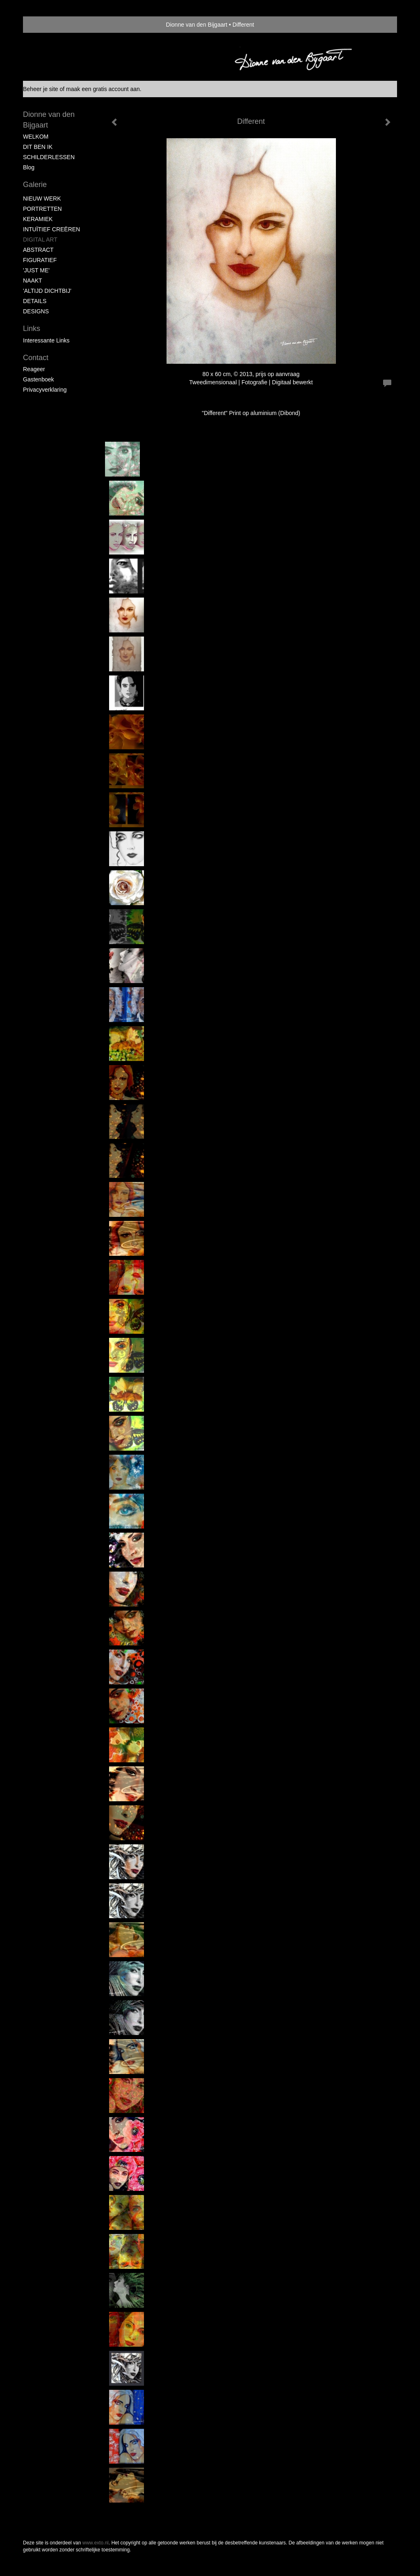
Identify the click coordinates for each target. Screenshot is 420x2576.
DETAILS (34, 301)
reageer (34, 369)
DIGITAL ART (40, 239)
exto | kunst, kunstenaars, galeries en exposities (46, 24)
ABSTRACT (38, 249)
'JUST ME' (36, 270)
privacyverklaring (45, 389)
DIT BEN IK (37, 147)
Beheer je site (40, 89)
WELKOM (35, 136)
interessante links (46, 340)
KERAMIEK (37, 219)
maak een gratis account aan (103, 89)
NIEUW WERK (42, 198)
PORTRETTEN (42, 208)
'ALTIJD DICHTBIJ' (47, 290)
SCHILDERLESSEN (49, 157)
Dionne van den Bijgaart (196, 24)
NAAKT (32, 280)
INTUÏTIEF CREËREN (51, 229)
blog (28, 167)
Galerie (35, 184)
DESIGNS (36, 311)
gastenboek (38, 379)
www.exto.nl (95, 2543)
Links (31, 328)
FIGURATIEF (40, 260)
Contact (35, 358)
